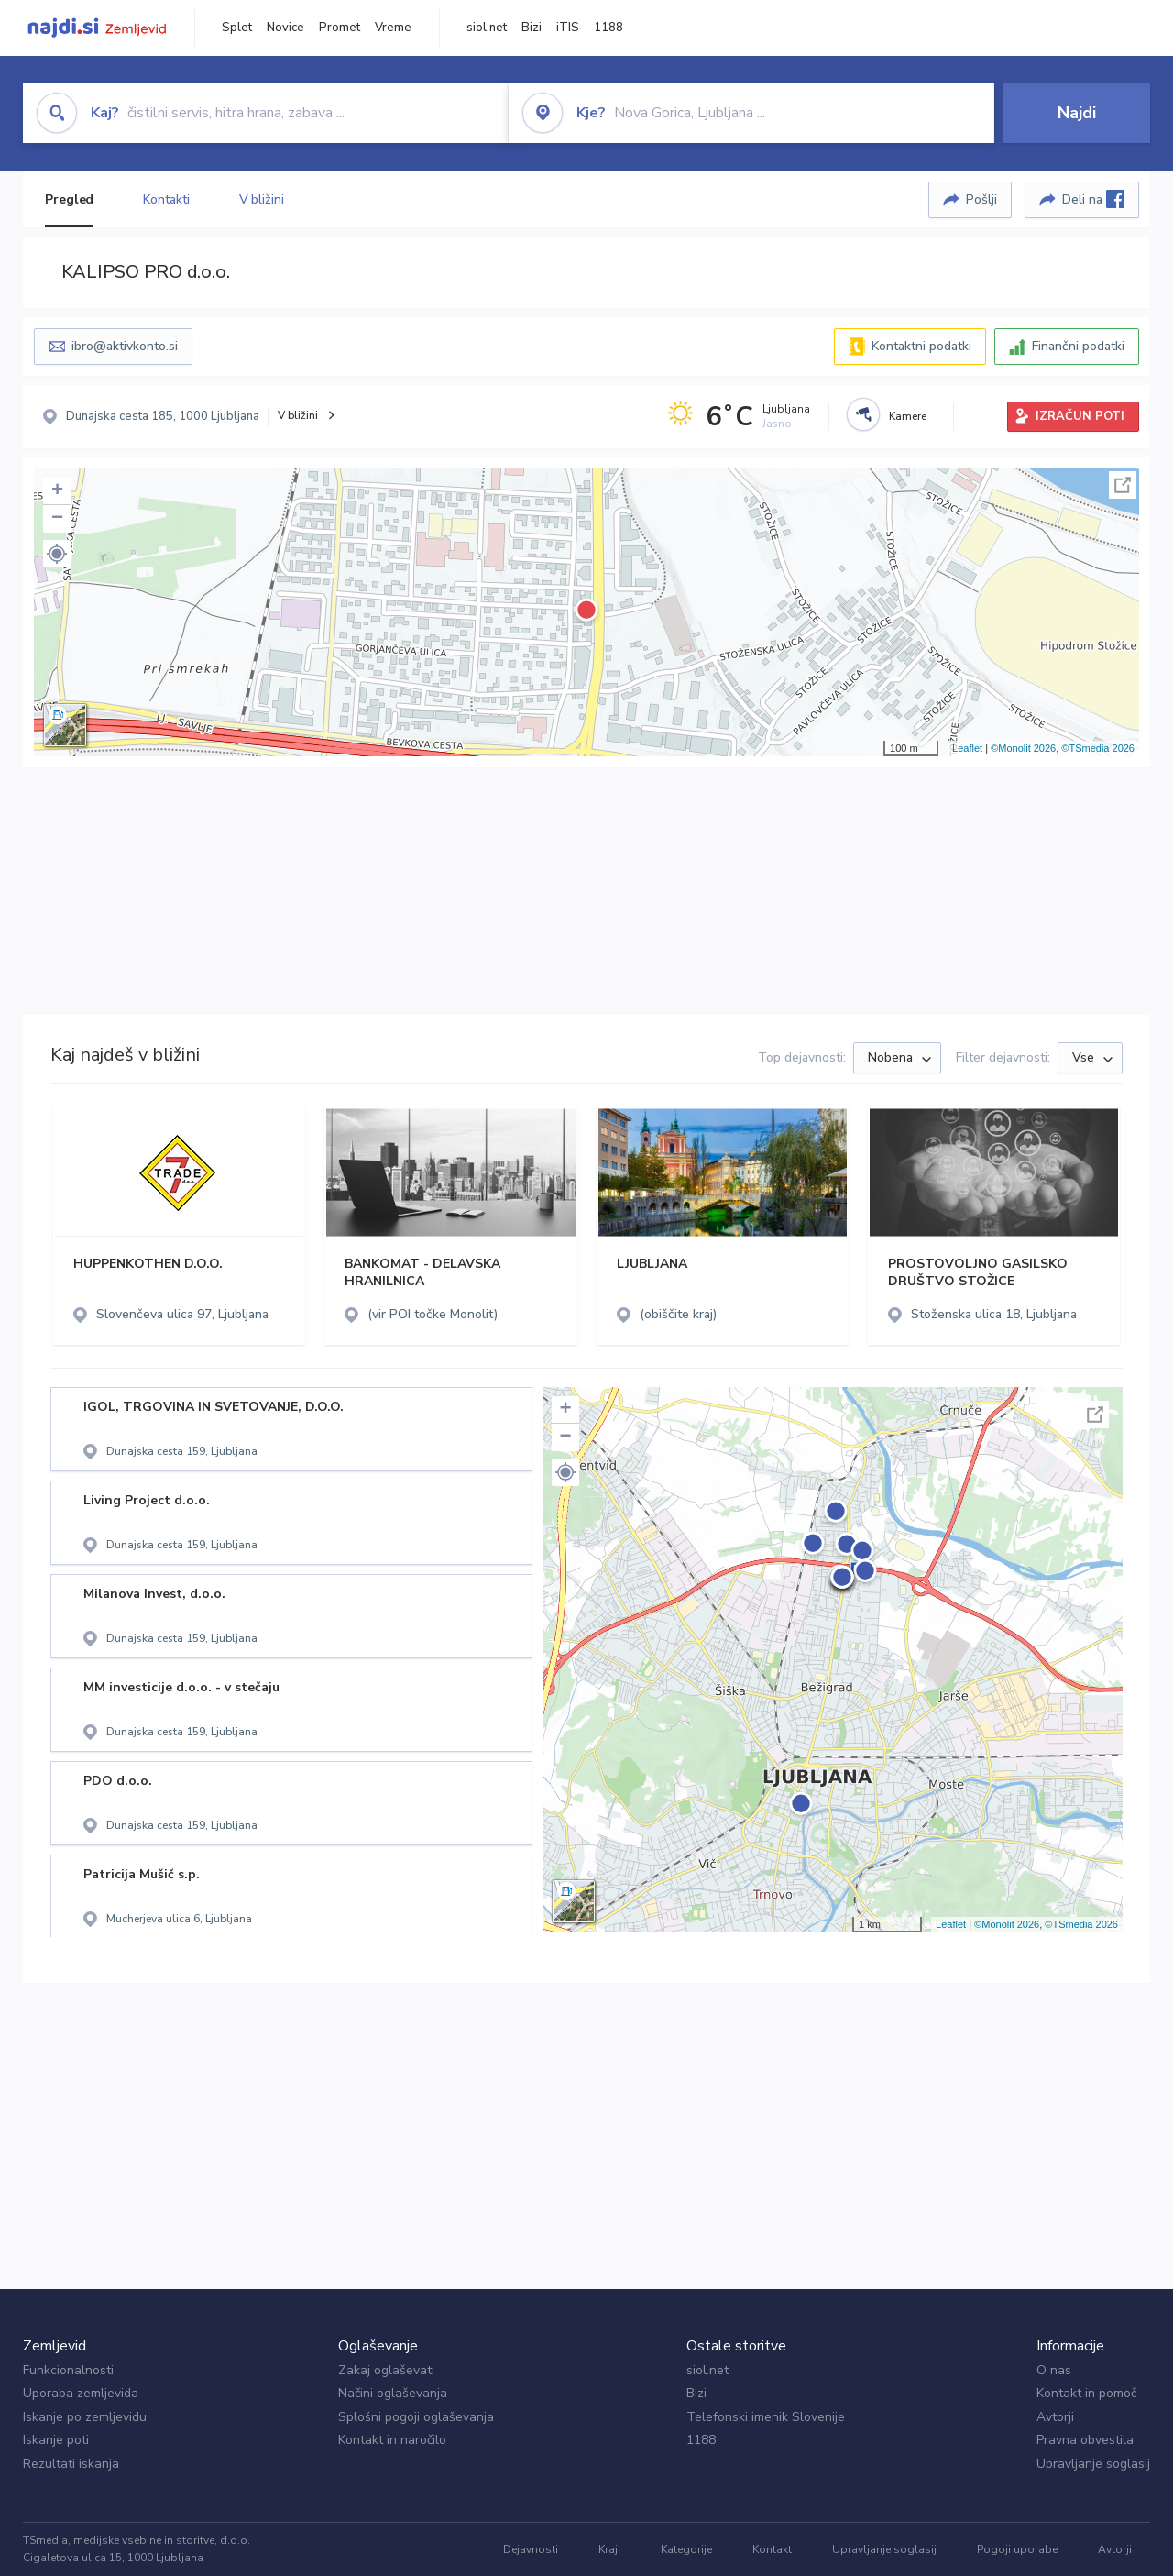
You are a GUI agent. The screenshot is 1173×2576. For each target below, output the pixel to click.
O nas (1053, 2370)
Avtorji (1055, 2417)
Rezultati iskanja (71, 2463)
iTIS (567, 27)
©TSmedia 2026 (1098, 748)
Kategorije (686, 2549)
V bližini (261, 199)
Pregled (69, 199)
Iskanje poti (56, 2440)
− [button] (57, 519)
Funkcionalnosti (68, 2370)
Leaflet (967, 748)
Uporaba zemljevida (80, 2393)
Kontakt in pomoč (1086, 2393)
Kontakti (166, 199)
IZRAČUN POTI (1080, 416)
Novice (285, 27)
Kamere (907, 416)
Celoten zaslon (1122, 485)
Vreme (393, 27)
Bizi (531, 27)
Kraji (609, 2549)
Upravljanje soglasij (1093, 2463)
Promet (339, 27)
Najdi (1077, 113)
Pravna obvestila (1085, 2440)
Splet (237, 27)
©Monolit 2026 (1023, 748)
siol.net (486, 27)
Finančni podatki (1078, 346)
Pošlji (981, 199)
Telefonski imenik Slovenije (765, 2417)
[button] (57, 553)
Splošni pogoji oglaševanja (416, 2417)
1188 (608, 27)
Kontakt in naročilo (392, 2440)
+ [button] (57, 491)
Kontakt (772, 2549)
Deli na (1093, 199)
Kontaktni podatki (921, 346)
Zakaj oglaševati (386, 2370)
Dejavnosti (530, 2549)
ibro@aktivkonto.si (124, 346)
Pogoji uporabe (1017, 2549)
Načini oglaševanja (392, 2393)
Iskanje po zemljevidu (85, 2417)
